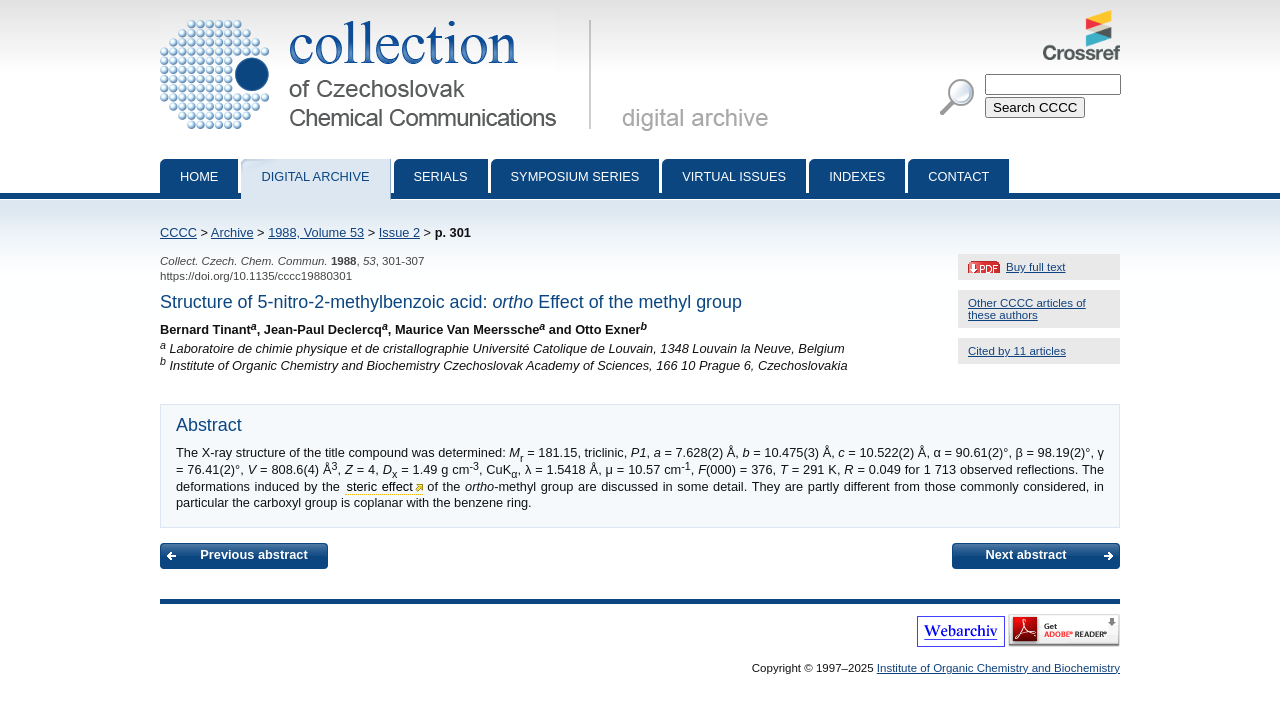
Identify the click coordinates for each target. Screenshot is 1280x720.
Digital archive (315, 176)
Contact (958, 176)
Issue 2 (399, 232)
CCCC (178, 232)
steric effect (380, 486)
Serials (441, 176)
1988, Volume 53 (316, 232)
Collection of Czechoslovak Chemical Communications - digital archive (379, 18)
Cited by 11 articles (1017, 351)
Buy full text (1036, 267)
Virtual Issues (734, 176)
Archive (232, 232)
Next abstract (1025, 554)
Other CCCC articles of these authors (1027, 309)
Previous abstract (253, 554)
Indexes (857, 176)
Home (199, 176)
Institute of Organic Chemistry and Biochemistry (998, 668)
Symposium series (575, 176)
